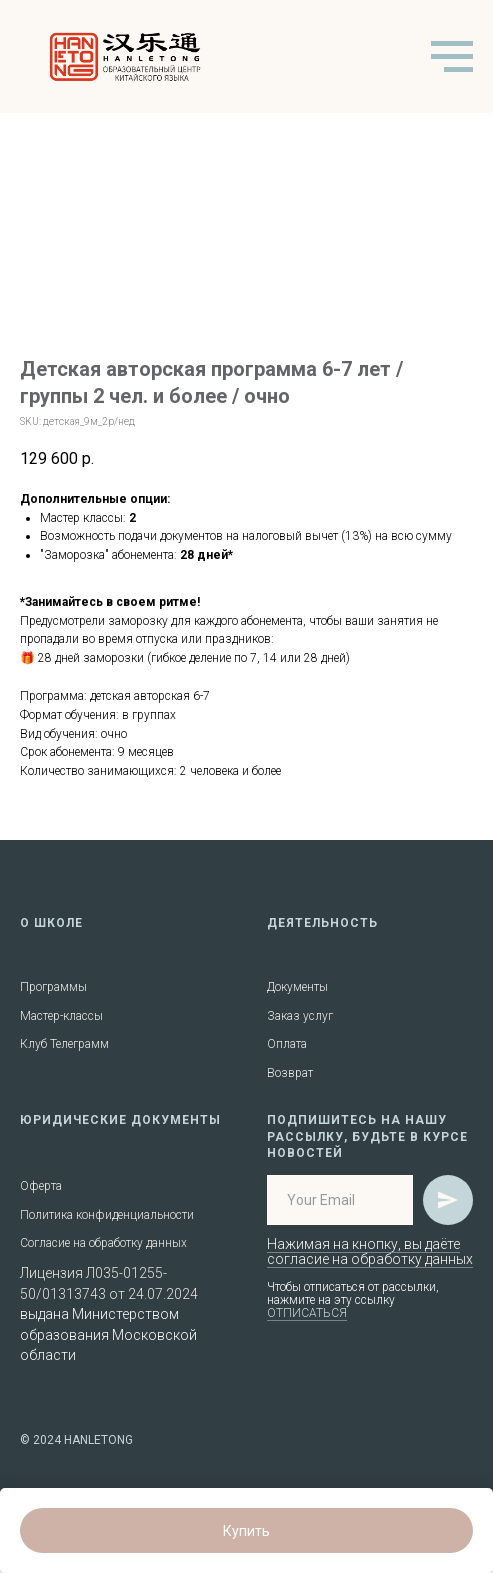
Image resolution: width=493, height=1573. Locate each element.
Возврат (290, 1073)
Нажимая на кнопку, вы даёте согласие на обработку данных (370, 1251)
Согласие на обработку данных (103, 1243)
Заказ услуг (300, 1016)
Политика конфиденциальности (107, 1215)
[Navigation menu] (452, 57)
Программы (53, 987)
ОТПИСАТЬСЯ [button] (307, 1313)
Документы (297, 987)
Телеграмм (79, 1044)
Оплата (287, 1044)
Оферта (41, 1186)
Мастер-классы (61, 1016)
